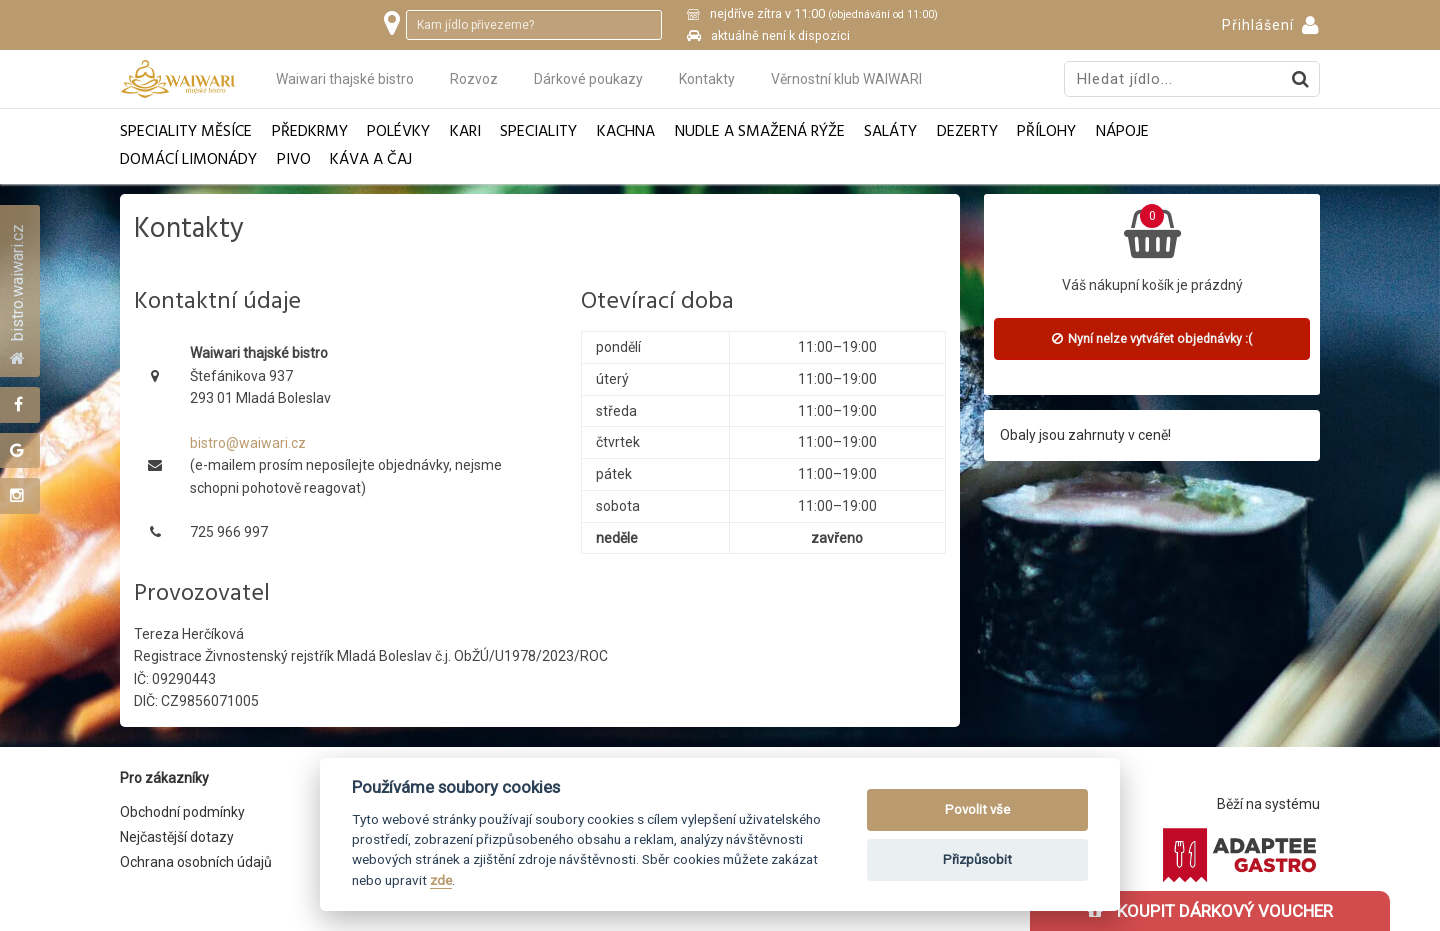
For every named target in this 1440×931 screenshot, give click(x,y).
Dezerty (967, 132)
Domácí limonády (188, 160)
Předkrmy (310, 132)
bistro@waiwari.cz (248, 443)
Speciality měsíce (186, 132)
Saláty (890, 132)
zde (441, 880)
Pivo (294, 160)
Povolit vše (977, 809)
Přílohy (1046, 132)
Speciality (538, 132)
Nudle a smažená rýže (760, 132)
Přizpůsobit (977, 859)
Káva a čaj (371, 160)
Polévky (398, 132)
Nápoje (1122, 132)
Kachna (626, 132)
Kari (465, 132)
